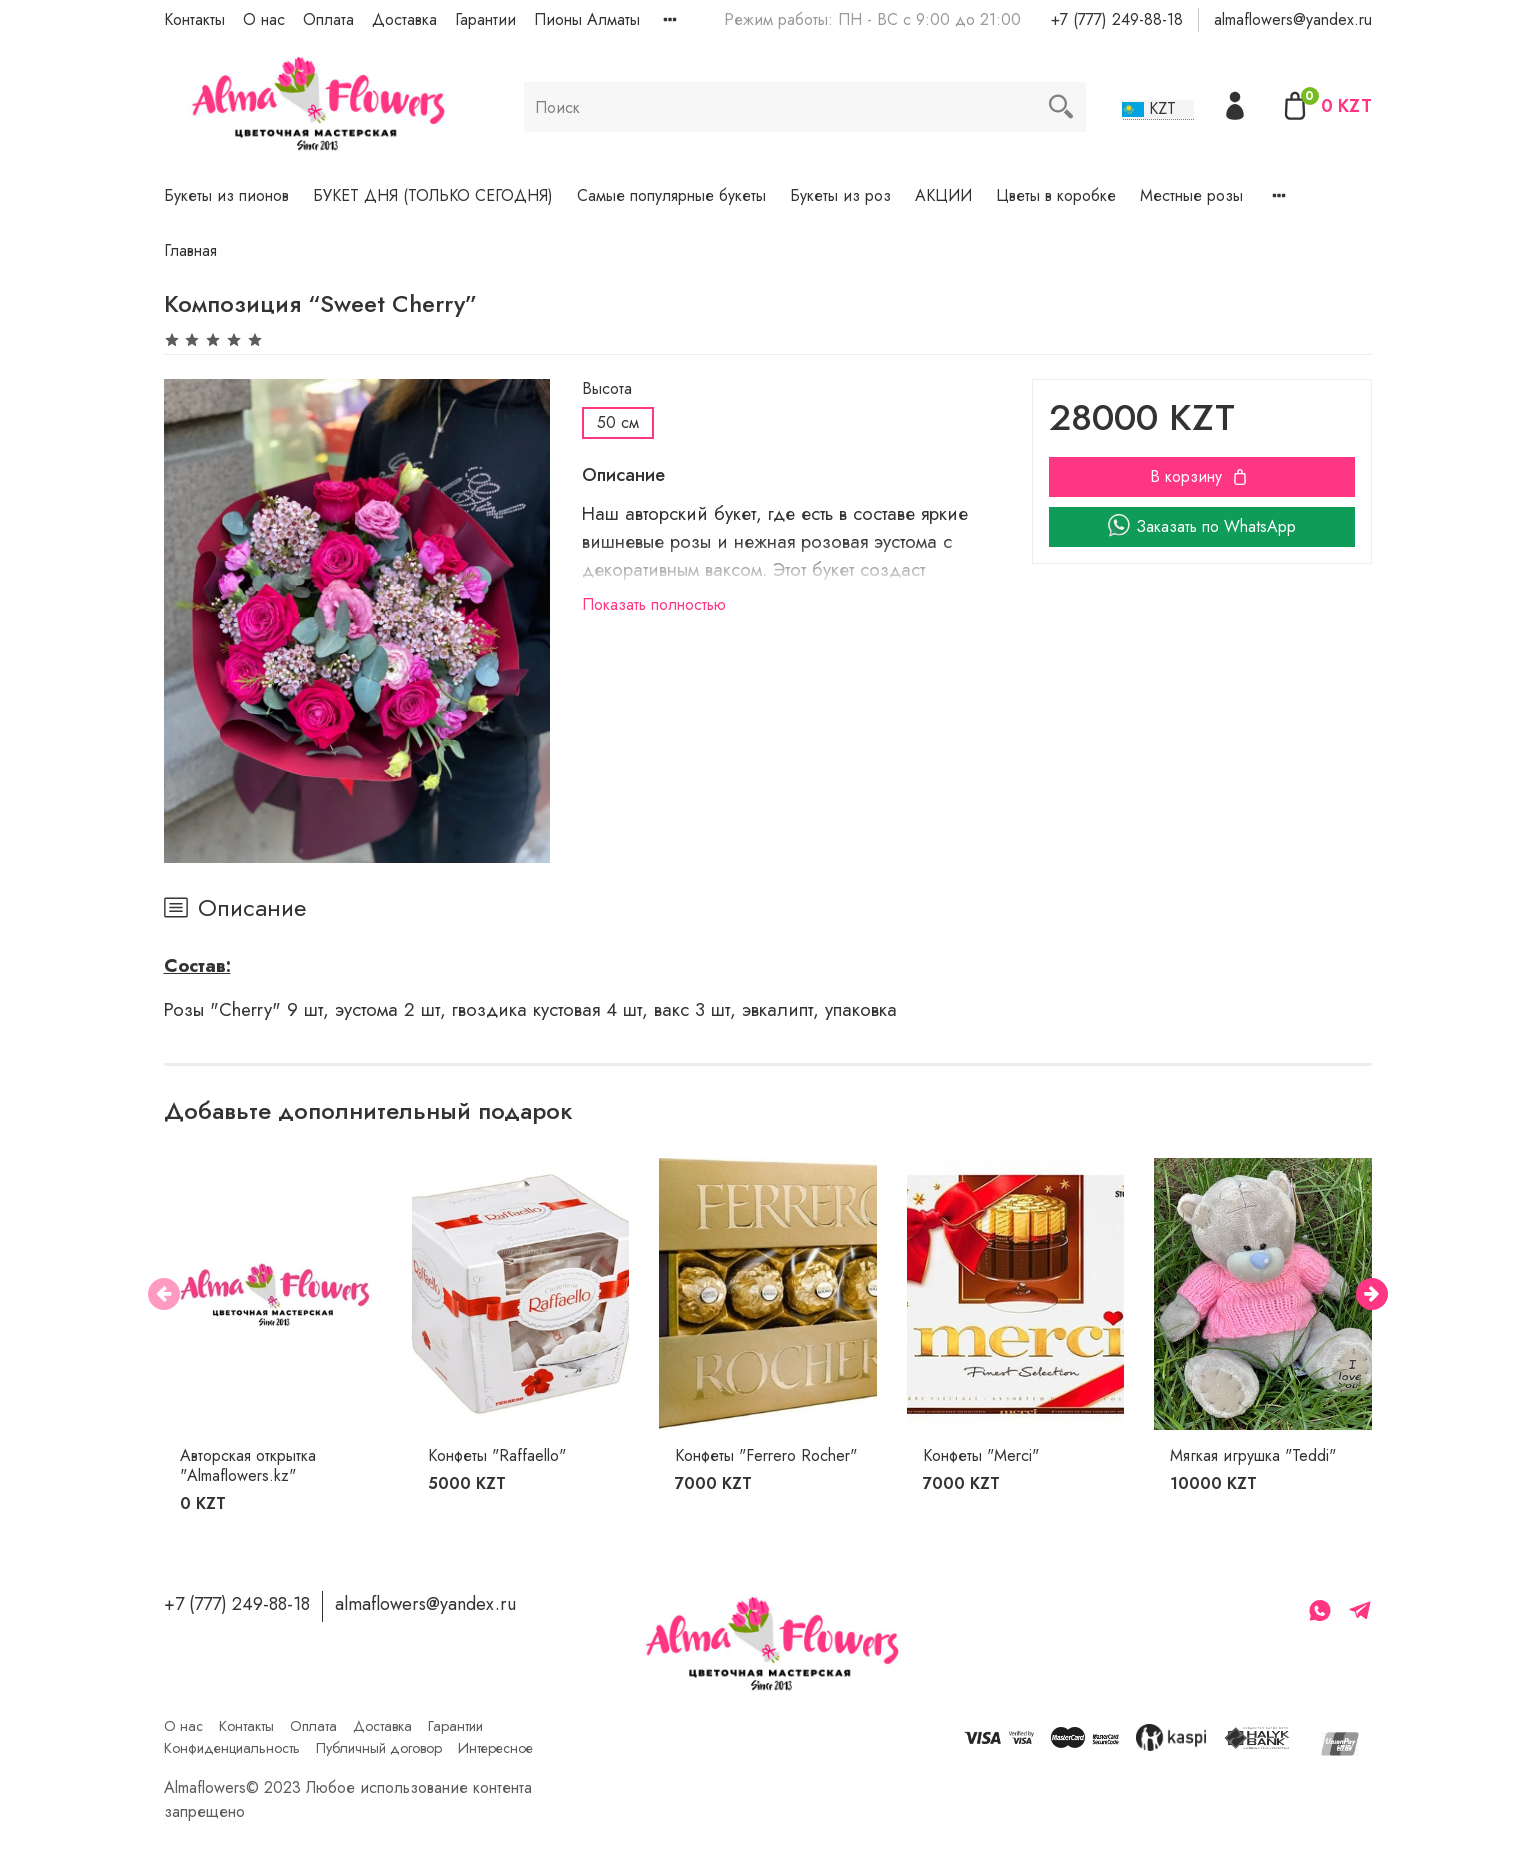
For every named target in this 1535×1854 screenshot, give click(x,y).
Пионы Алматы (587, 19)
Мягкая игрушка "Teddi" (1253, 1455)
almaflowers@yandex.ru (1293, 19)
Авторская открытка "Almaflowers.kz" (248, 1465)
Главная (190, 250)
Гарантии (485, 19)
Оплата (328, 19)
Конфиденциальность (232, 1748)
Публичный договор (379, 1748)
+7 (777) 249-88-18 (1117, 19)
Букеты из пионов (226, 195)
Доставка (404, 19)
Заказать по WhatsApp (1201, 526)
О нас (264, 19)
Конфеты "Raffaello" (496, 1455)
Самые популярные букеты (671, 195)
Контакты (194, 19)
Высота (607, 388)
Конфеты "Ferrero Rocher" (766, 1455)
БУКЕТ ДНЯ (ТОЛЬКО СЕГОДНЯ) (433, 195)
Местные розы (1191, 195)
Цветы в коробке (1056, 195)
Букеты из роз (840, 195)
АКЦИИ (943, 195)
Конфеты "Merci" (980, 1455)
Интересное (495, 1748)
